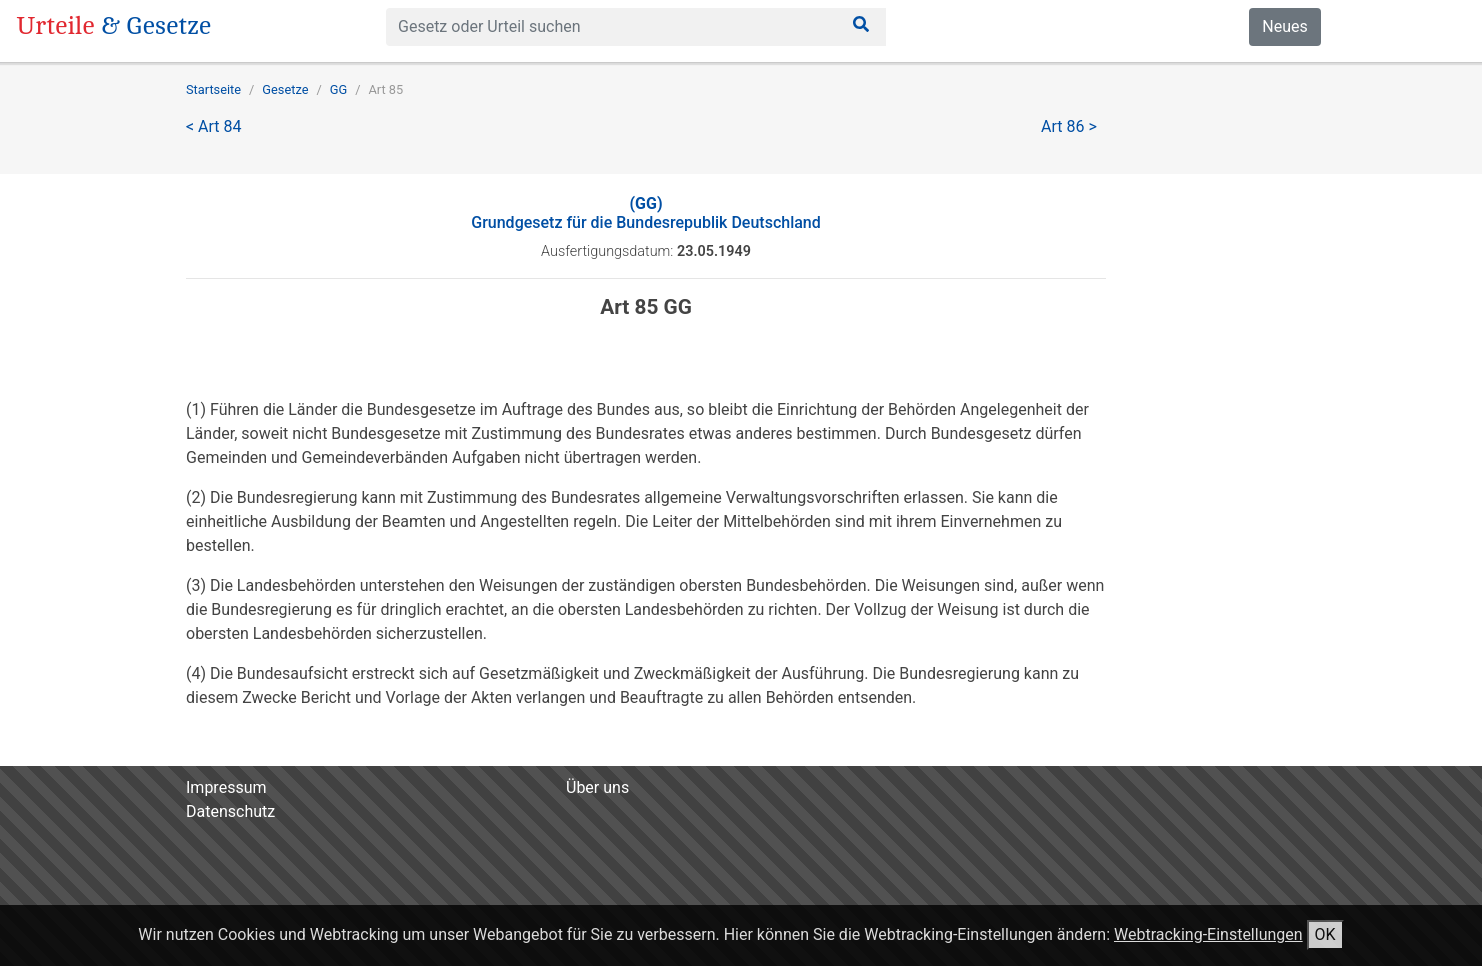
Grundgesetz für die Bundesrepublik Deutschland (646, 213)
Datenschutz (230, 811)
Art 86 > (1069, 126)
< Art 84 (214, 126)
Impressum (226, 787)
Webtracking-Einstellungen (1208, 934)
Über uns (597, 787)
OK (1325, 934)
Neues (1284, 26)
